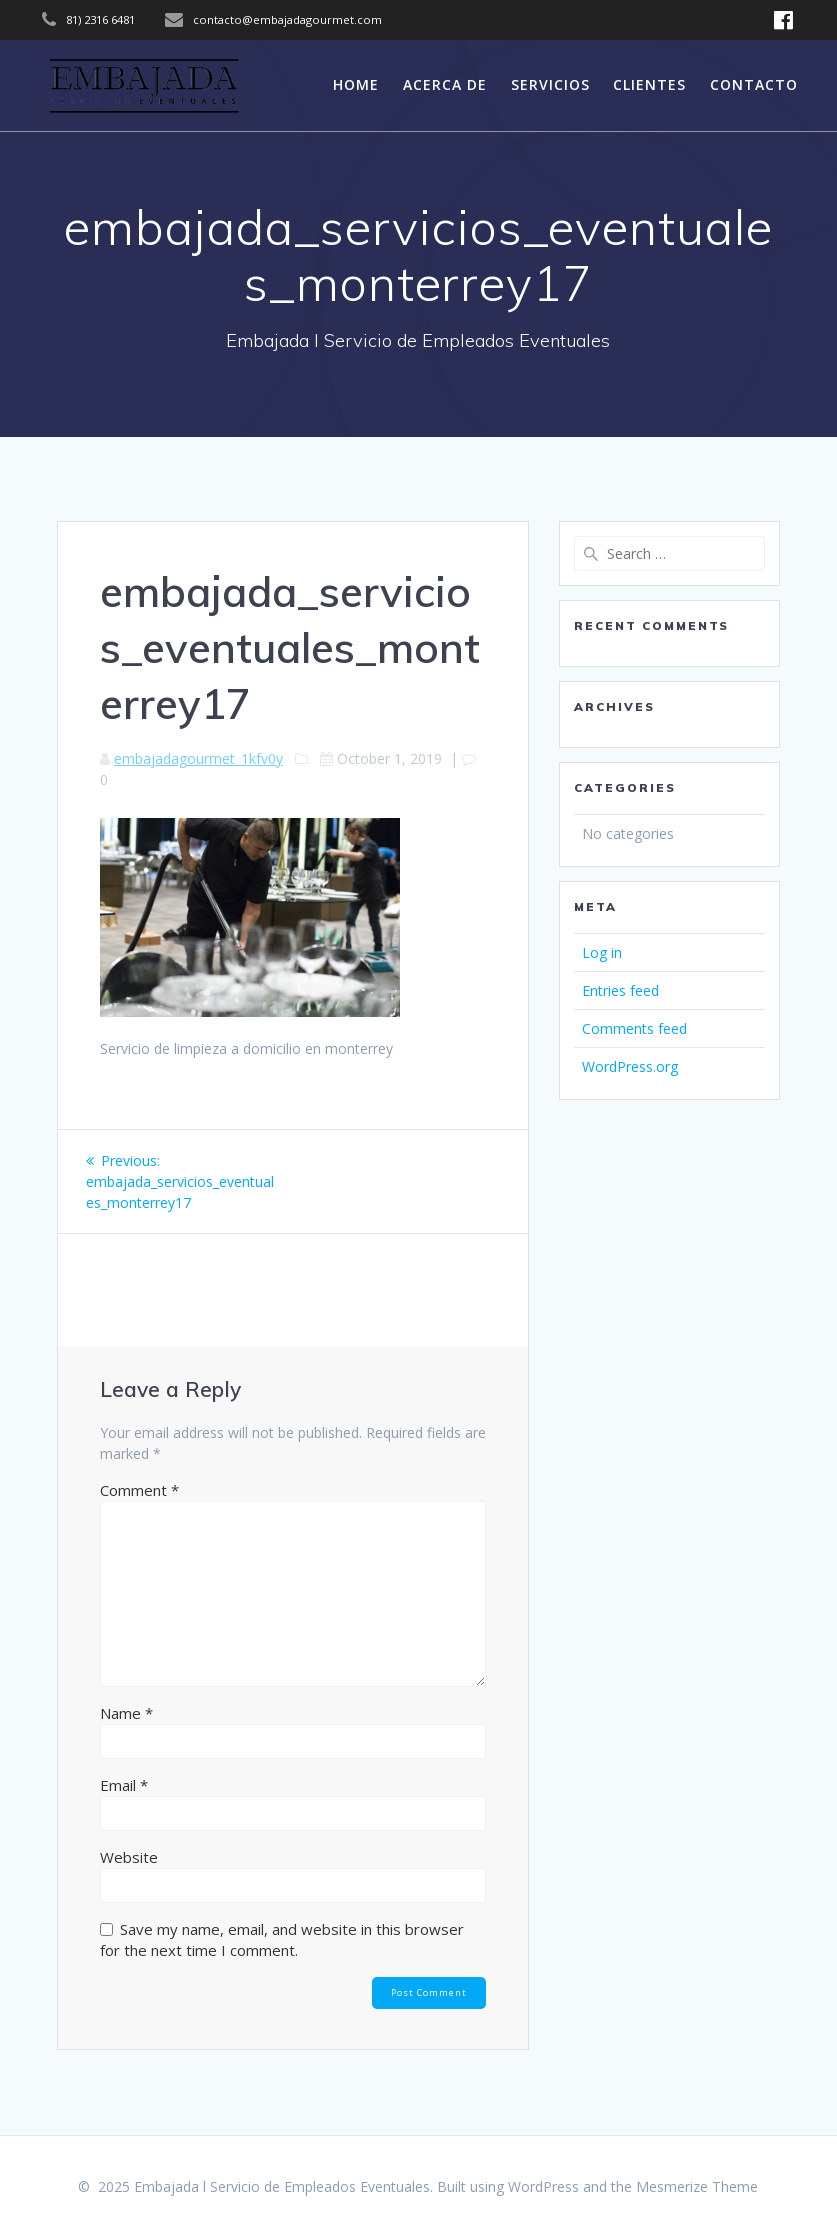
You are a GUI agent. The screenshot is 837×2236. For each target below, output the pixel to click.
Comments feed (634, 1028)
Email (124, 1785)
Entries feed (620, 990)
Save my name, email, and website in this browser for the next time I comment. (282, 1939)
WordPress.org (630, 1066)
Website (129, 1857)
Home (356, 84)
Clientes (649, 84)
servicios (550, 84)
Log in (602, 952)
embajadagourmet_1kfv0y (198, 758)
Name (126, 1713)
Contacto (754, 84)
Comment (139, 1490)
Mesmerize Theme (697, 2186)
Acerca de (445, 84)
